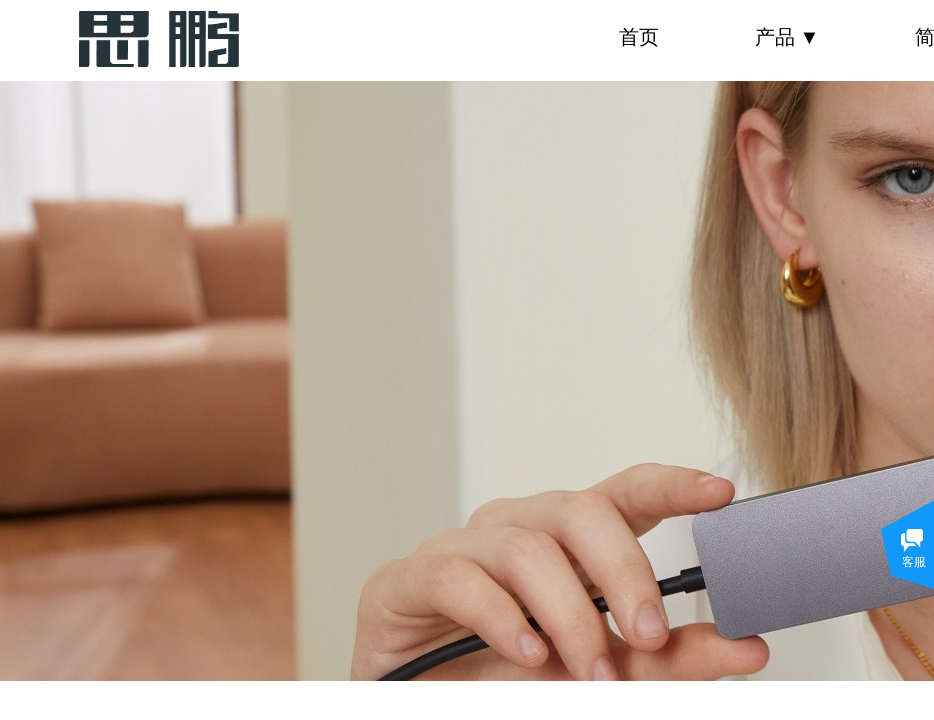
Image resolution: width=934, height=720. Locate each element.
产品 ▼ (787, 37)
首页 (639, 37)
